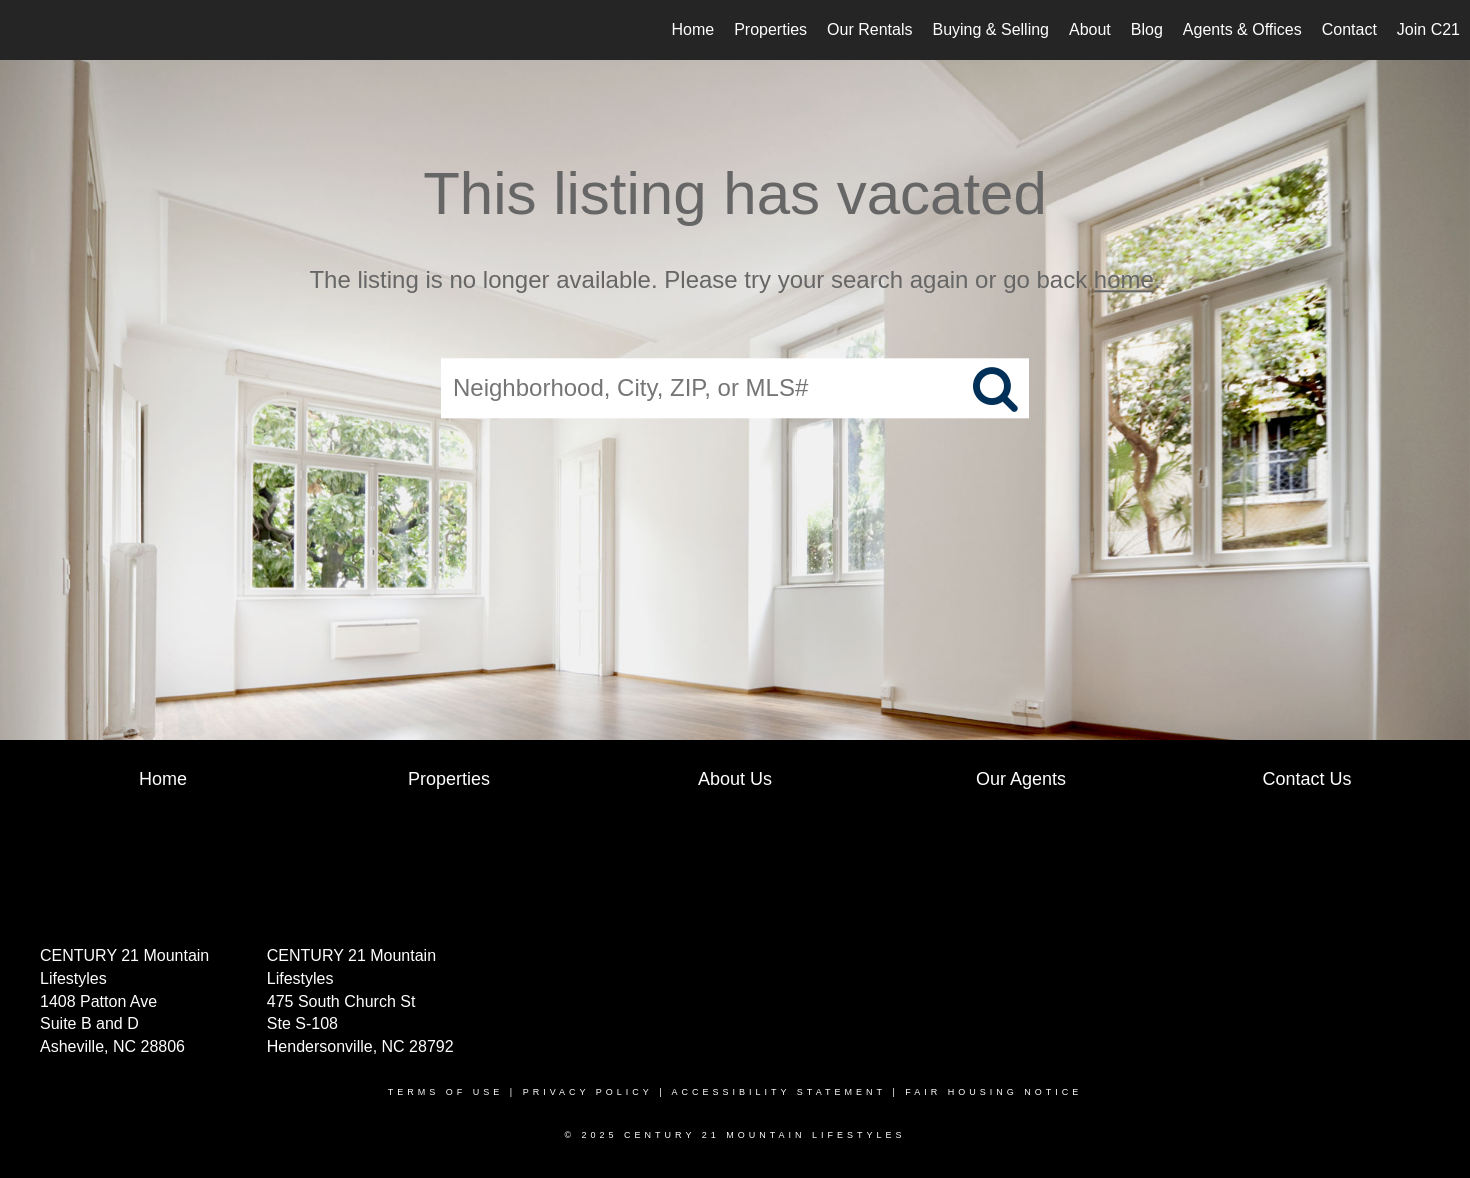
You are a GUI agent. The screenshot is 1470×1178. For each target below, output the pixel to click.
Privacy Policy (588, 1092)
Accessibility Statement (779, 1092)
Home (692, 29)
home (1124, 279)
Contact (1349, 29)
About (1090, 29)
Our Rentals (869, 29)
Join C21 (1428, 29)
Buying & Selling (990, 29)
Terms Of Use (446, 1092)
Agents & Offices (1242, 29)
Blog (1147, 29)
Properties (770, 29)
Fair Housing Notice (993, 1092)
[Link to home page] (25, 30)
